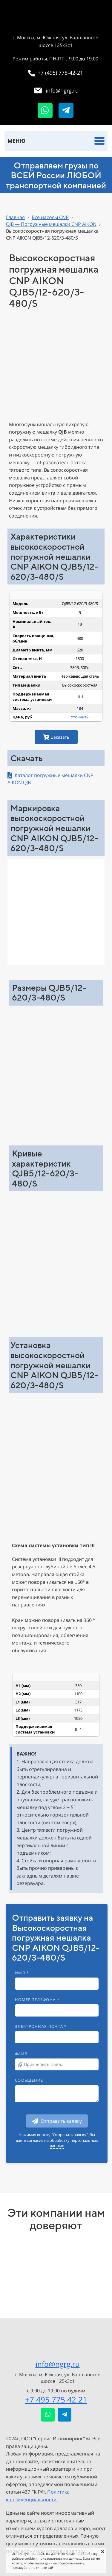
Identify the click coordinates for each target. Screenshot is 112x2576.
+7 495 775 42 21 (56, 2399)
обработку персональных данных (74, 2143)
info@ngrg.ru (58, 2364)
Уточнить (80, 717)
